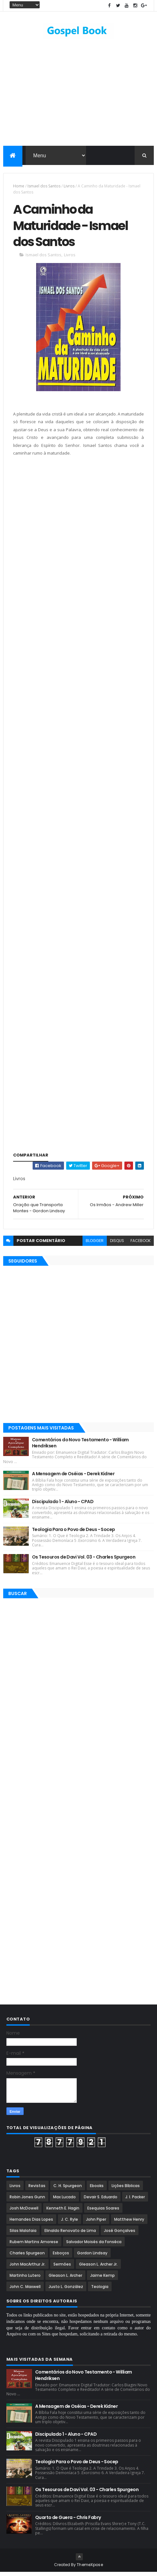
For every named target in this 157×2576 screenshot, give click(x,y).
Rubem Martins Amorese (34, 2245)
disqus (117, 1244)
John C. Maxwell (25, 2290)
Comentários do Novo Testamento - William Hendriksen (80, 1446)
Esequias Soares (103, 2212)
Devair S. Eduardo (100, 2200)
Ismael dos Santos (43, 186)
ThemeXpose (90, 2568)
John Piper (96, 2223)
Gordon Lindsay (92, 2256)
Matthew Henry (129, 2223)
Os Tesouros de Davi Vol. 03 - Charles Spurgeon (83, 1561)
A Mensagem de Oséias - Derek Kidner (73, 1477)
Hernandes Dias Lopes (31, 2223)
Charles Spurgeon (27, 2256)
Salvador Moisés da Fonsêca (94, 2245)
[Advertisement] (78, 530)
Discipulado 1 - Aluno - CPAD (62, 1505)
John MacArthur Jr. (27, 2268)
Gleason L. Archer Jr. (98, 2268)
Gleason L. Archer (65, 2279)
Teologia (99, 2290)
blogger (95, 1244)
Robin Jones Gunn (27, 2200)
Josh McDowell (24, 2212)
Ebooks (97, 2189)
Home (18, 186)
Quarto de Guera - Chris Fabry (68, 2521)
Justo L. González (66, 2290)
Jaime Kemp (102, 2279)
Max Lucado (64, 2200)
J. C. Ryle (69, 2223)
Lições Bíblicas (126, 2189)
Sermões (62, 2268)
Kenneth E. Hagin (62, 2212)
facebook (140, 1244)
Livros (69, 186)
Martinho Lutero (25, 2279)
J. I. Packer (135, 2200)
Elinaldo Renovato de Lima (70, 2234)
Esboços (61, 2256)
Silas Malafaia (23, 2234)
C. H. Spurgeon (67, 2189)
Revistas (36, 2189)
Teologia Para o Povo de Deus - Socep (73, 1533)
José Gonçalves (119, 2234)
